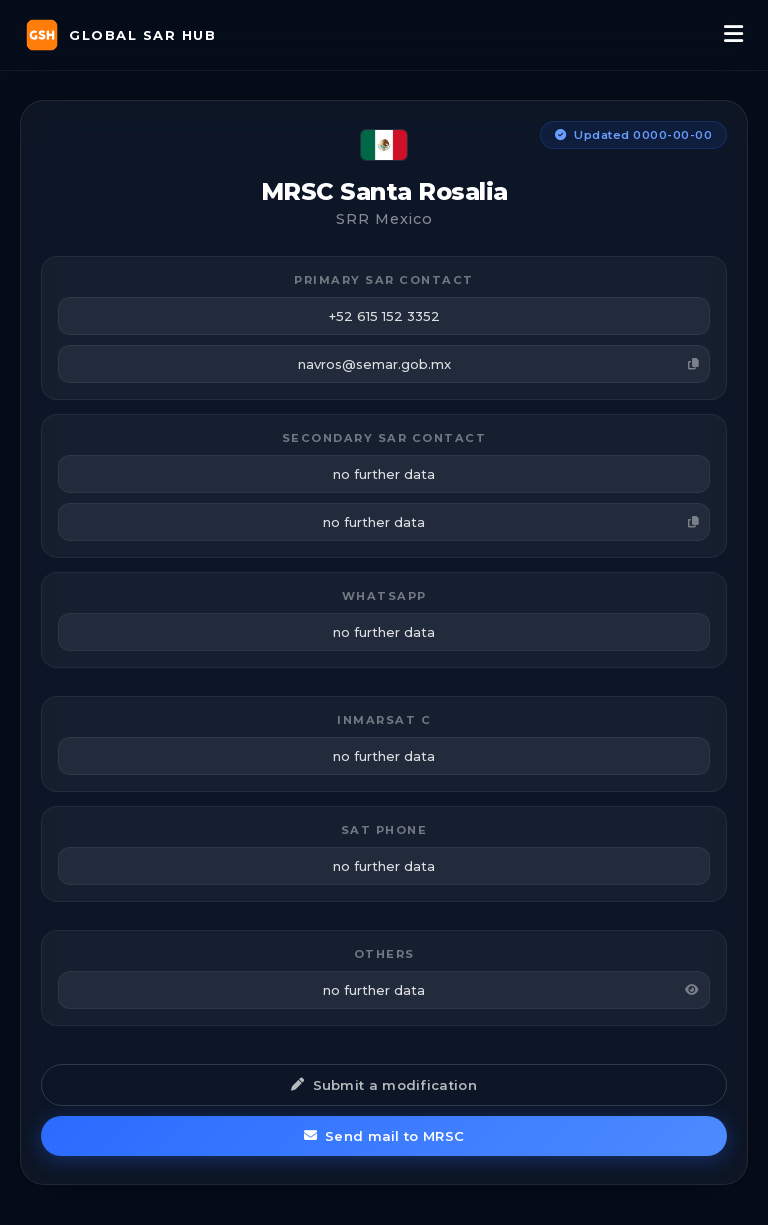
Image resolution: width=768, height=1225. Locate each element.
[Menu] (733, 35)
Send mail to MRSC (384, 1136)
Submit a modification (384, 1085)
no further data (511, 522)
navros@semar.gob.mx (499, 364)
